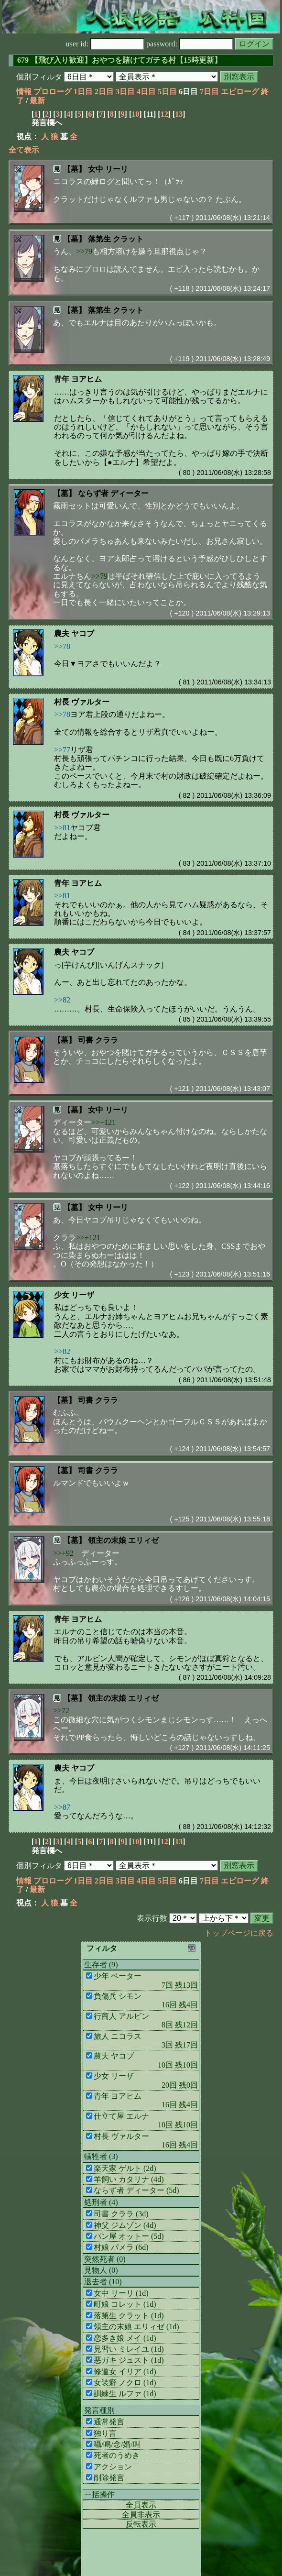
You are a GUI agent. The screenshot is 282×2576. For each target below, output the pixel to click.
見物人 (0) (101, 2270)
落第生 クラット (115, 239)
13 (179, 114)
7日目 (209, 92)
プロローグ (52, 92)
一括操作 (99, 2494)
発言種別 (99, 2410)
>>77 (62, 750)
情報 (24, 92)
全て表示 (24, 150)
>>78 (62, 646)
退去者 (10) (103, 2282)
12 (164, 114)
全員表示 (141, 2505)
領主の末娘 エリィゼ (123, 1540)
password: (189, 44)
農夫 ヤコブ (74, 633)
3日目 (125, 92)
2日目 (104, 92)
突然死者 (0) (105, 2259)
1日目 (83, 92)
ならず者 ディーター (113, 493)
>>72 (61, 1710)
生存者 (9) (101, 1964)
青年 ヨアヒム (78, 379)
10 (135, 114)
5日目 (167, 92)
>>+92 (63, 1553)
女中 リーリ (108, 169)
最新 (37, 101)
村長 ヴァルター (81, 702)
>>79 (84, 251)
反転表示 (141, 2524)
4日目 (146, 92)
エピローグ (240, 92)
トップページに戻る (239, 1933)
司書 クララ (98, 1040)
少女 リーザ (74, 1295)
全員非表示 (141, 2514)
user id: (105, 44)
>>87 (62, 1807)
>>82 (62, 1000)
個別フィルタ (39, 77)
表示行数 (152, 1918)
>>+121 (103, 1122)
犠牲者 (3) (101, 2156)
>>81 (62, 828)
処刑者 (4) (101, 2202)
